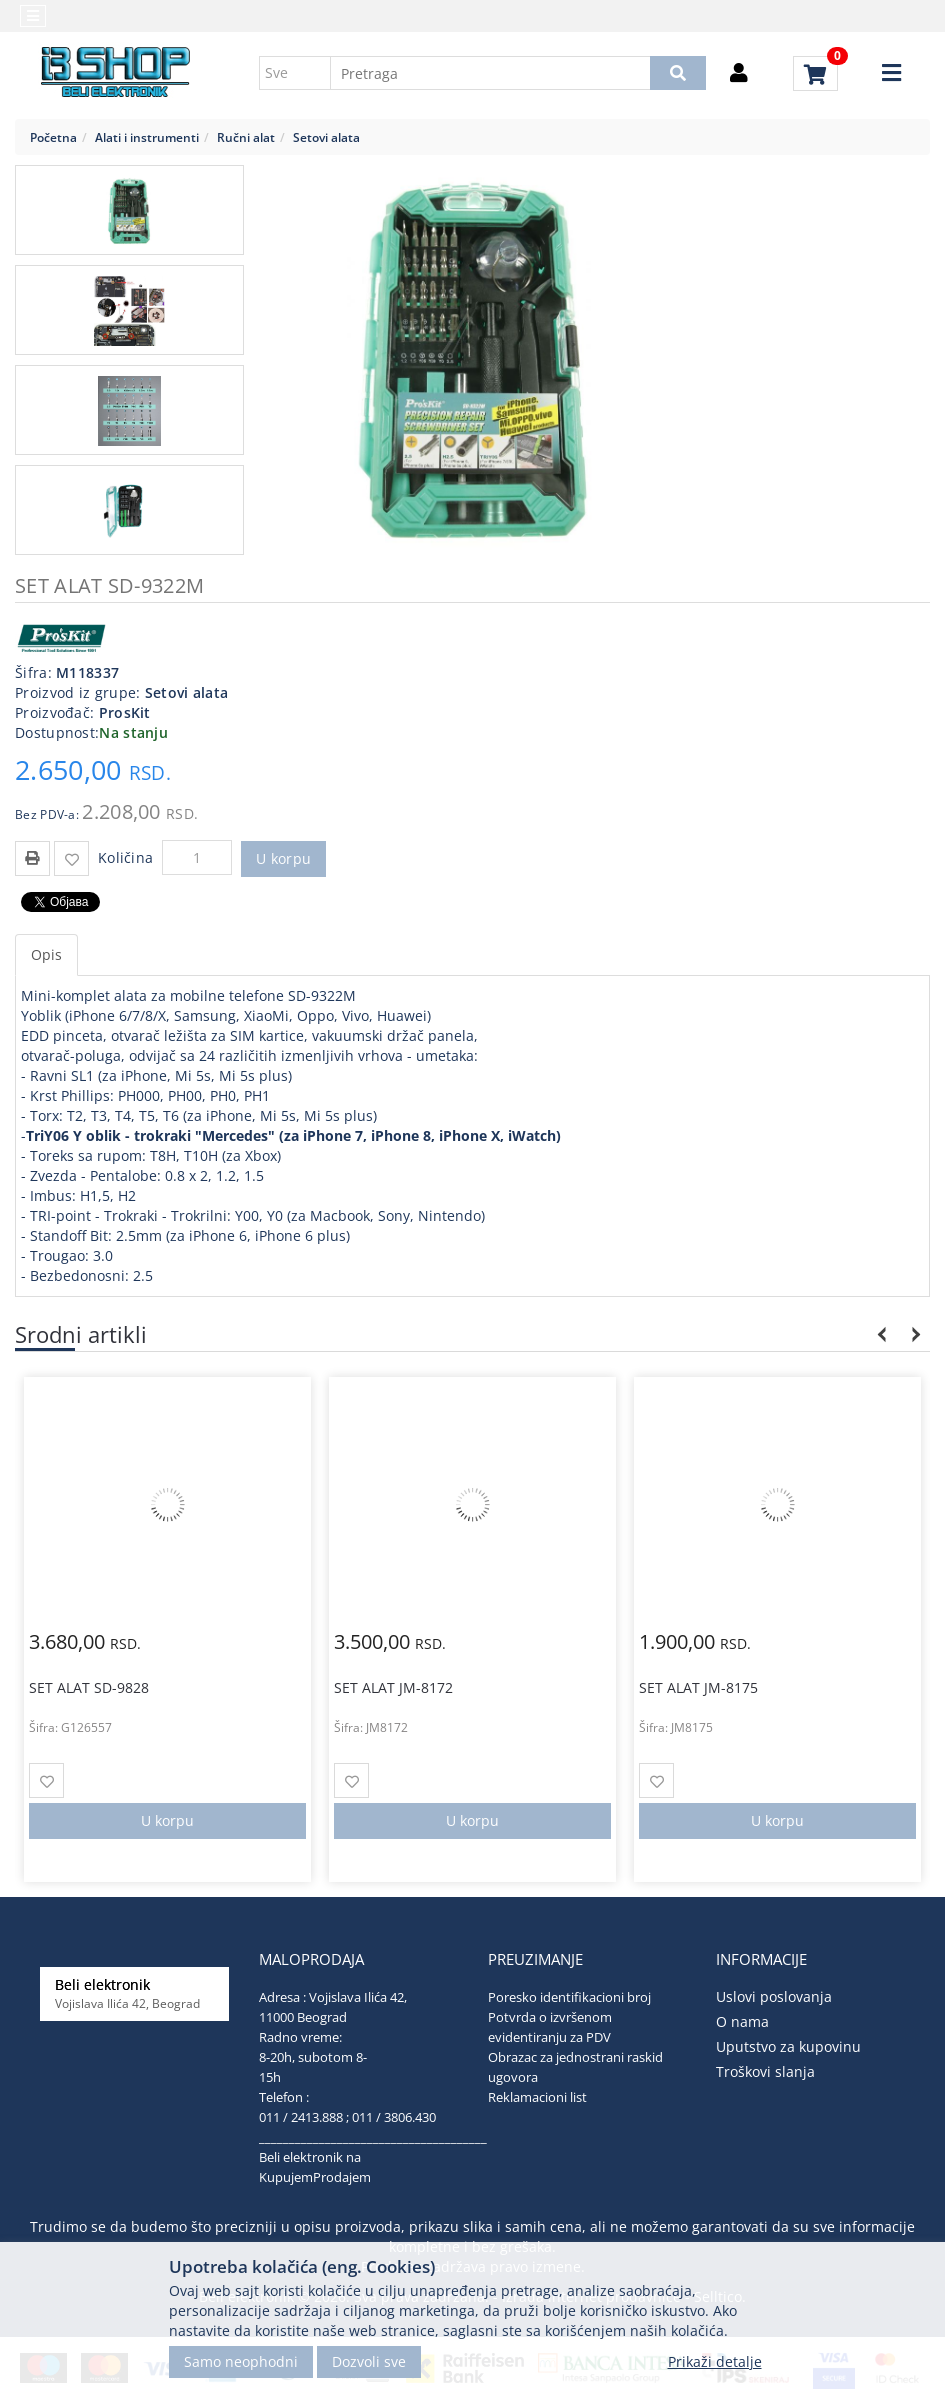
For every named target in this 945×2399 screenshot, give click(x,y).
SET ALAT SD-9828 (89, 1687)
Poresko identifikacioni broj (569, 1997)
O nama (742, 2021)
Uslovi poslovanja (774, 1996)
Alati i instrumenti (147, 137)
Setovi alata (326, 137)
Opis (46, 954)
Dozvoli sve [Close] (369, 2361)
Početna (53, 137)
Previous (882, 1334)
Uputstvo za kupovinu (788, 2046)
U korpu (283, 858)
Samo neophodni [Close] (241, 2361)
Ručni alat (246, 137)
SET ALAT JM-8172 (393, 1687)
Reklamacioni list (537, 2097)
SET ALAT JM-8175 (698, 1687)
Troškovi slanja (765, 2071)
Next (912, 1334)
